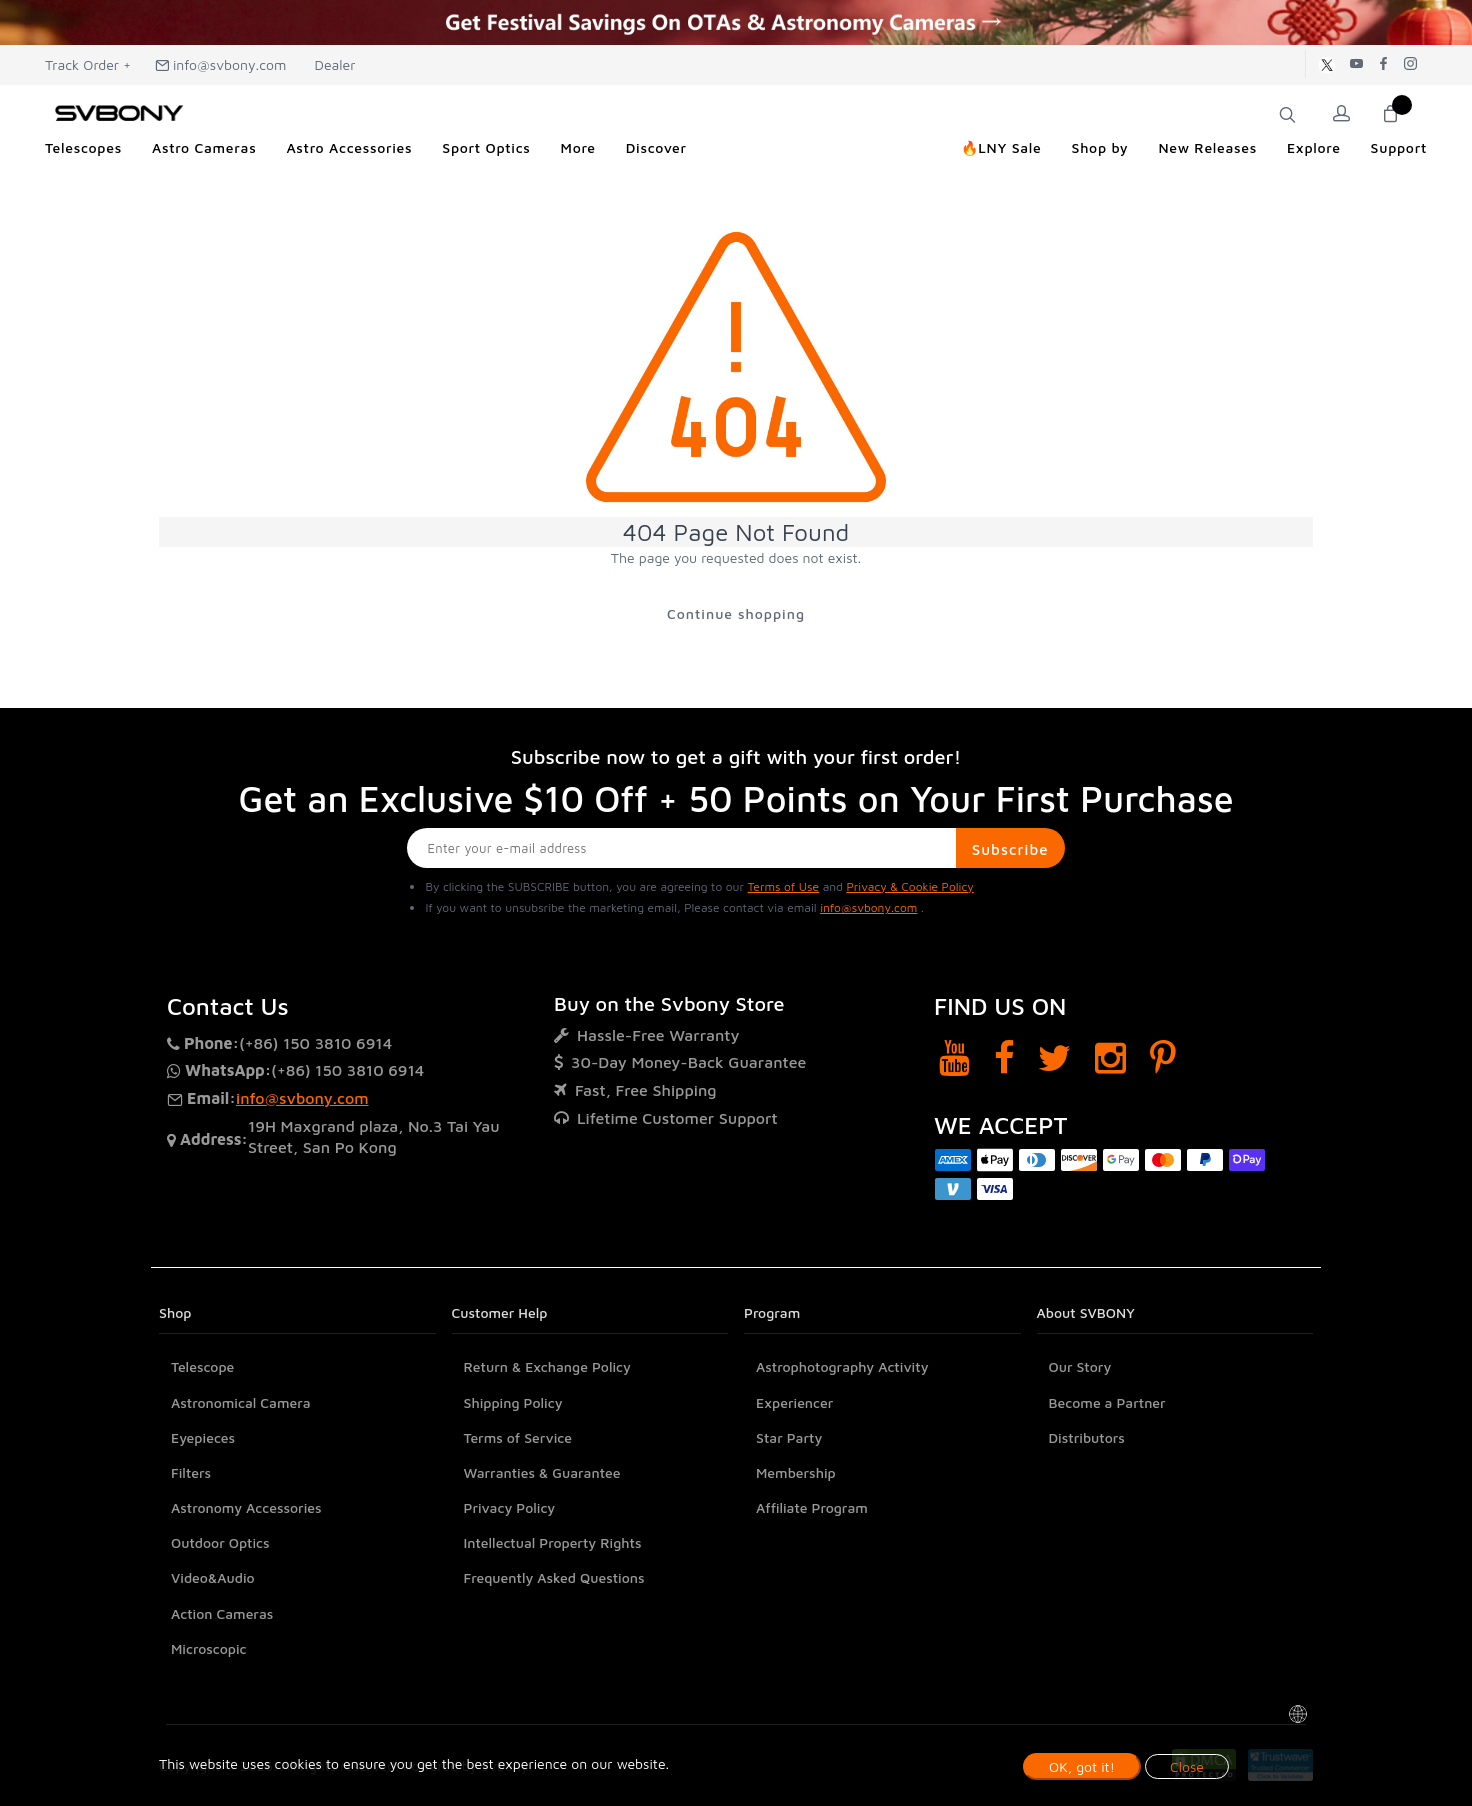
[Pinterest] (1163, 1057)
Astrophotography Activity (842, 1366)
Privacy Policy (510, 1507)
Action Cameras (222, 1613)
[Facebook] (1004, 1057)
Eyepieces (203, 1437)
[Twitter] (1054, 1057)
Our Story (1080, 1366)
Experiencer (794, 1402)
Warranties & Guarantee (542, 1472)
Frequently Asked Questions (554, 1578)
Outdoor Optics (220, 1542)
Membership (796, 1472)
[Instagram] (1110, 1057)
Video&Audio (213, 1578)
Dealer (333, 64)
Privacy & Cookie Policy (909, 886)
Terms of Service (518, 1437)
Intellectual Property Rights (553, 1542)
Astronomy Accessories (246, 1507)
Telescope (202, 1366)
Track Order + (88, 64)
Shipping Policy (513, 1402)
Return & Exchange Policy (547, 1366)
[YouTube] (954, 1057)
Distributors (1087, 1437)
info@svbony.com (221, 64)
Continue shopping (736, 613)
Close (1187, 1766)
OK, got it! (1082, 1766)
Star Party (789, 1437)
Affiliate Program (812, 1507)
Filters (191, 1472)
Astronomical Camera (241, 1402)
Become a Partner (1107, 1402)
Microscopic (209, 1648)
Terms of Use (784, 886)
